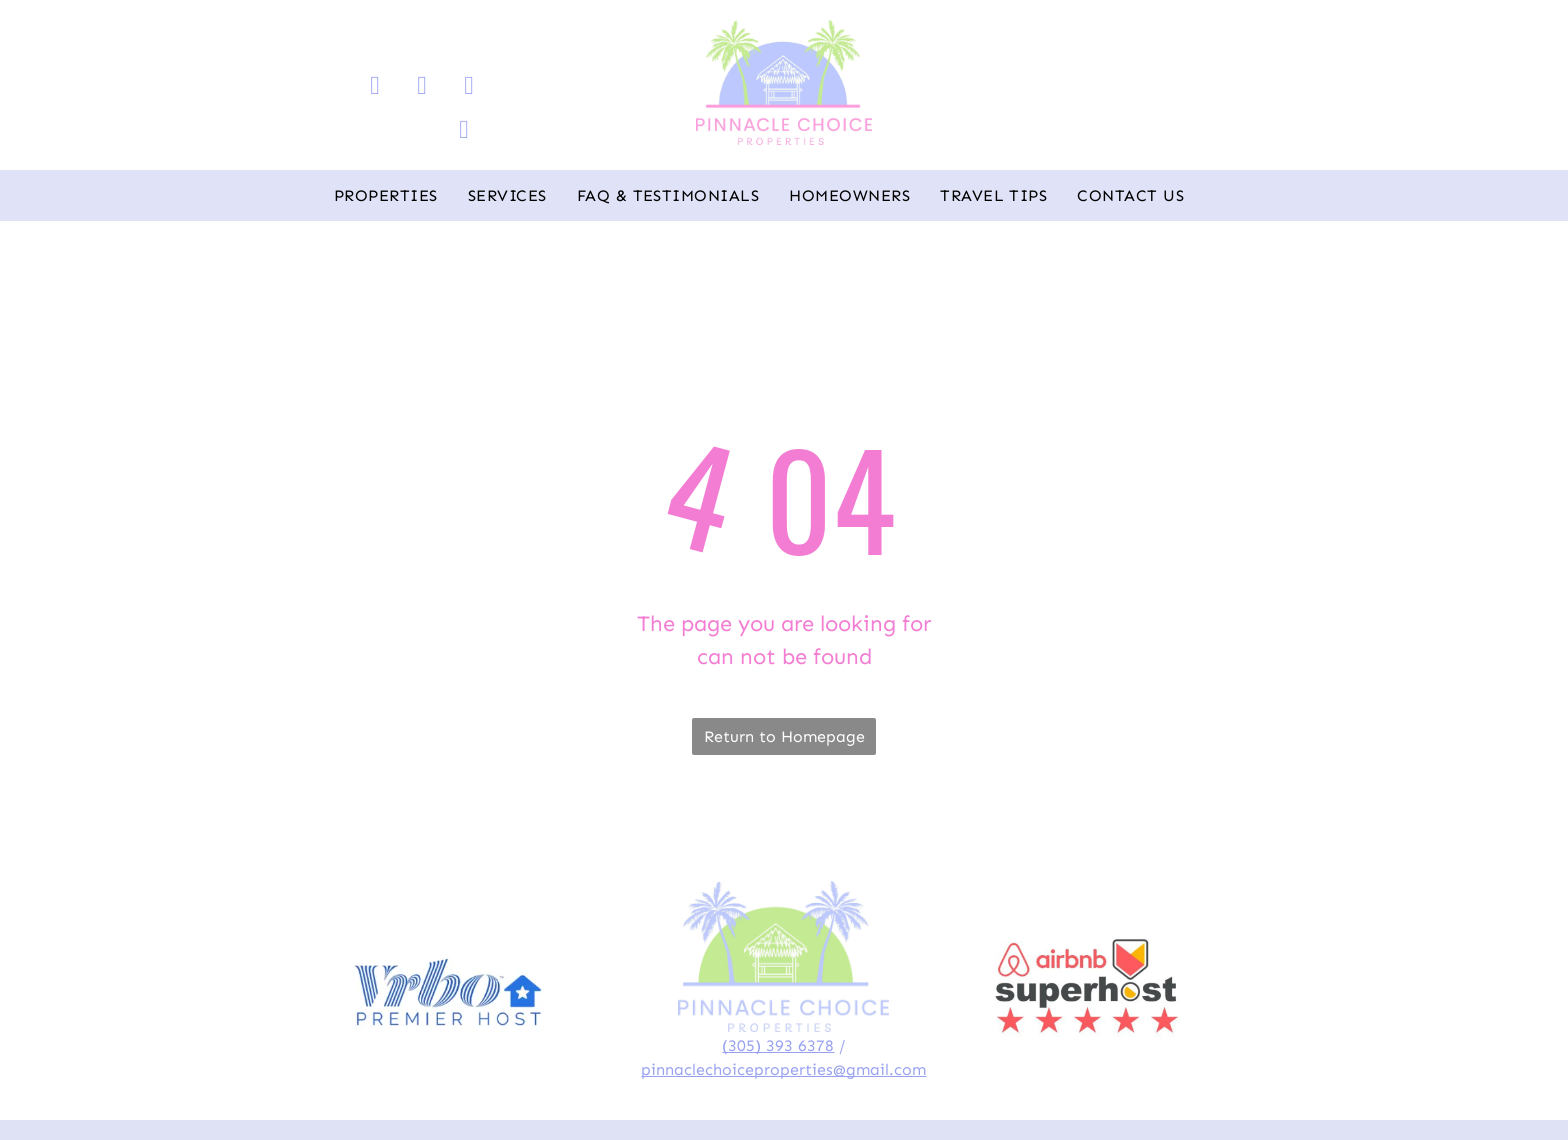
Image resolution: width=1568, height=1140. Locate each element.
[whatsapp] (464, 132)
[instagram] (422, 88)
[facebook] (375, 88)
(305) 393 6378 (778, 1045)
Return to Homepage (784, 736)
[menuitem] (386, 196)
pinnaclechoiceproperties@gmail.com (783, 1069)
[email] (469, 88)
